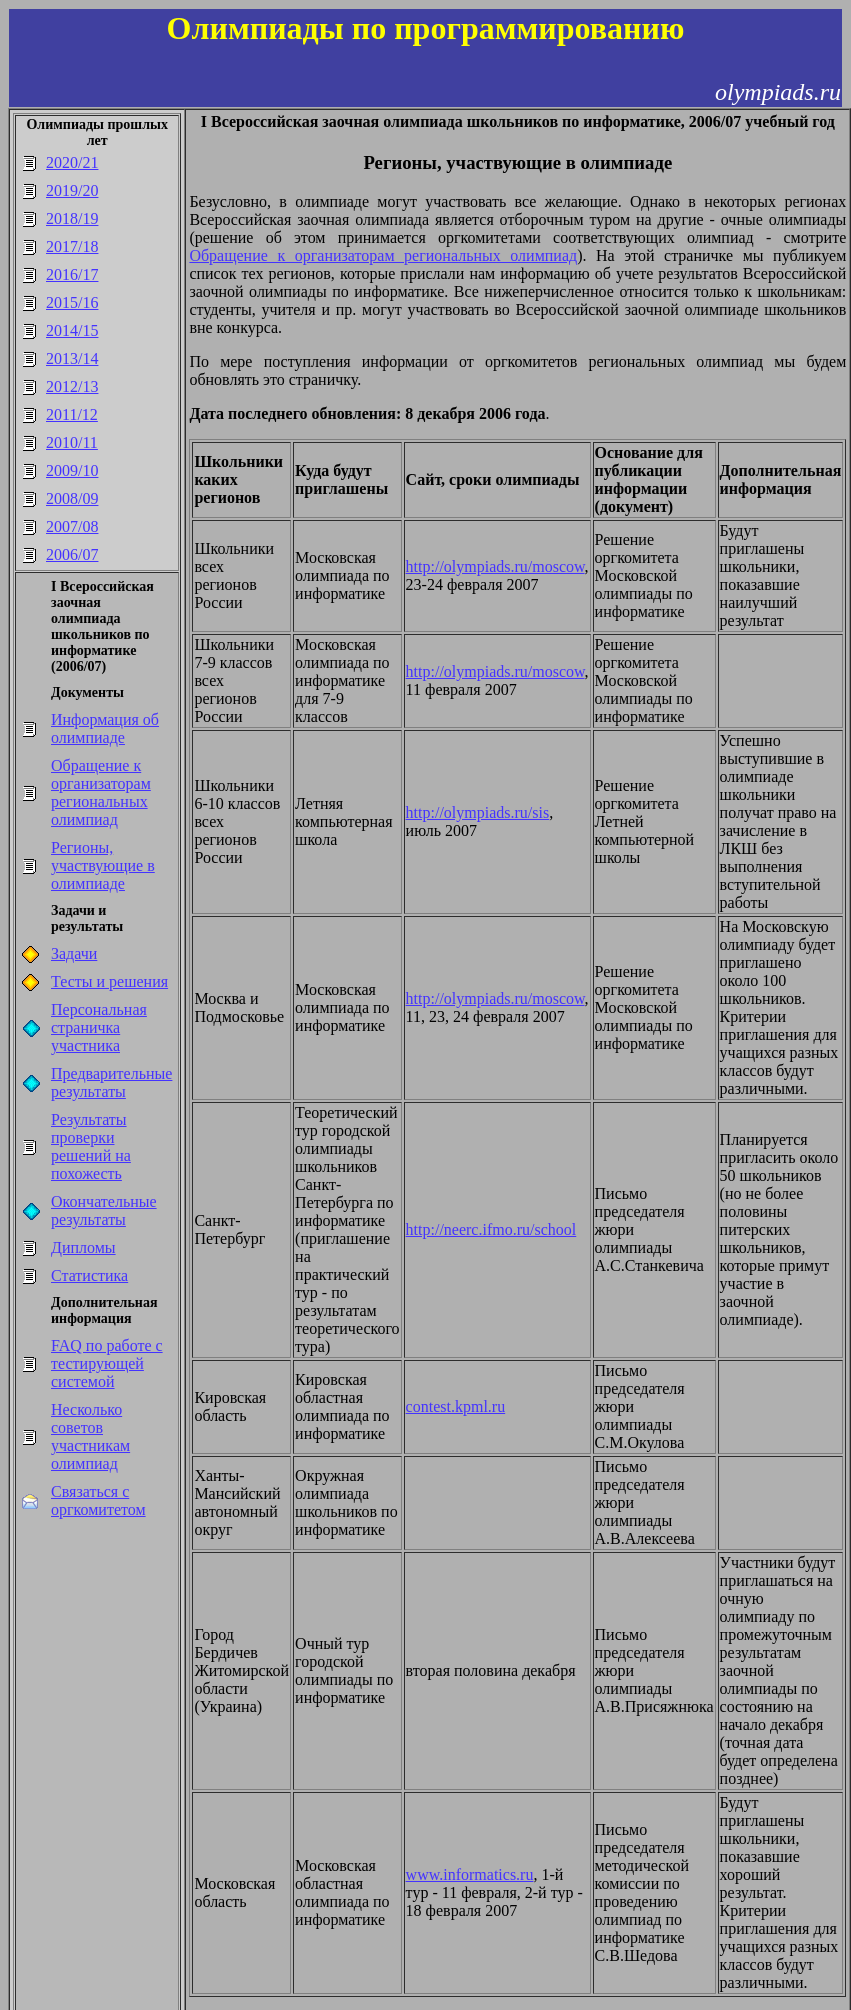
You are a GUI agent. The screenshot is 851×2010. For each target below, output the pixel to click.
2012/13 (72, 386)
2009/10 (72, 470)
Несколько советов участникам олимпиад (90, 1436)
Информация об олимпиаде (105, 728)
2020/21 (72, 162)
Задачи (74, 953)
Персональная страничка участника (99, 1027)
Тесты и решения (109, 981)
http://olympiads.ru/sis (478, 812)
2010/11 (72, 442)
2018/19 (72, 218)
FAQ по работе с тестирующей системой (107, 1363)
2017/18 (72, 246)
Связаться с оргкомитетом (98, 1500)
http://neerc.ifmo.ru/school (491, 1229)
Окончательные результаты (104, 1210)
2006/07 (72, 554)
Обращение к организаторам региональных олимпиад (101, 792)
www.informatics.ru (470, 1874)
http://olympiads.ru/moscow (495, 566)
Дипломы (83, 1247)
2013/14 (72, 358)
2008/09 (72, 498)
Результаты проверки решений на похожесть (91, 1146)
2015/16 (72, 302)
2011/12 (72, 414)
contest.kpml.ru (456, 1406)
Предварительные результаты (111, 1082)
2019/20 (72, 190)
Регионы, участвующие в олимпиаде (103, 865)
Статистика (89, 1275)
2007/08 (72, 526)
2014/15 (72, 330)
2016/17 (72, 274)
